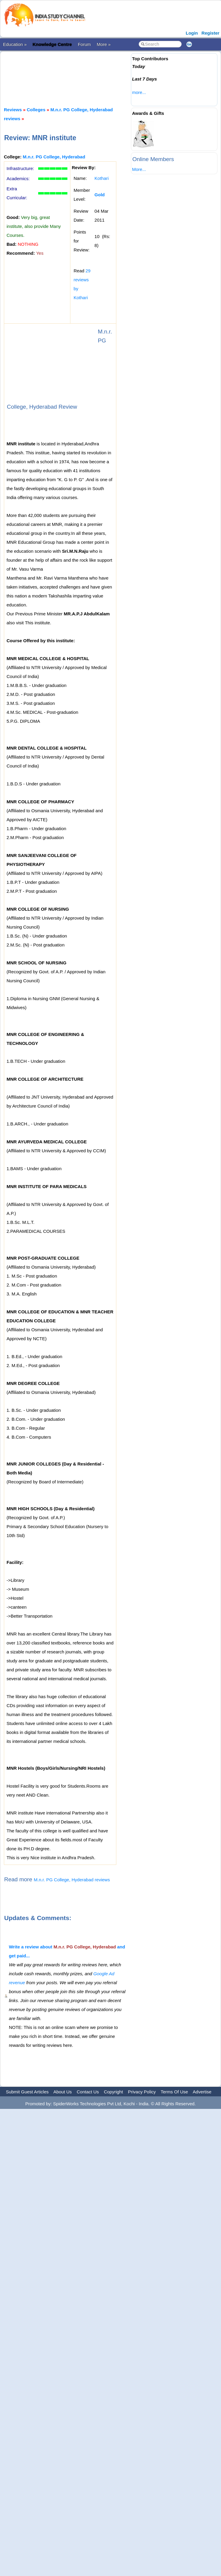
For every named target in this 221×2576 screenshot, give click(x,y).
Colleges (36, 109)
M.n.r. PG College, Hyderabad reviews (72, 1879)
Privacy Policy (142, 2091)
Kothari (102, 178)
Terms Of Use (174, 2091)
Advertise (202, 2091)
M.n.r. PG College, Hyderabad (54, 156)
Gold (100, 194)
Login (192, 32)
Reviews (13, 109)
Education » (15, 44)
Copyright (113, 2091)
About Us (62, 2091)
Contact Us (88, 2091)
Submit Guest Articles (27, 2091)
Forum (84, 44)
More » (104, 44)
